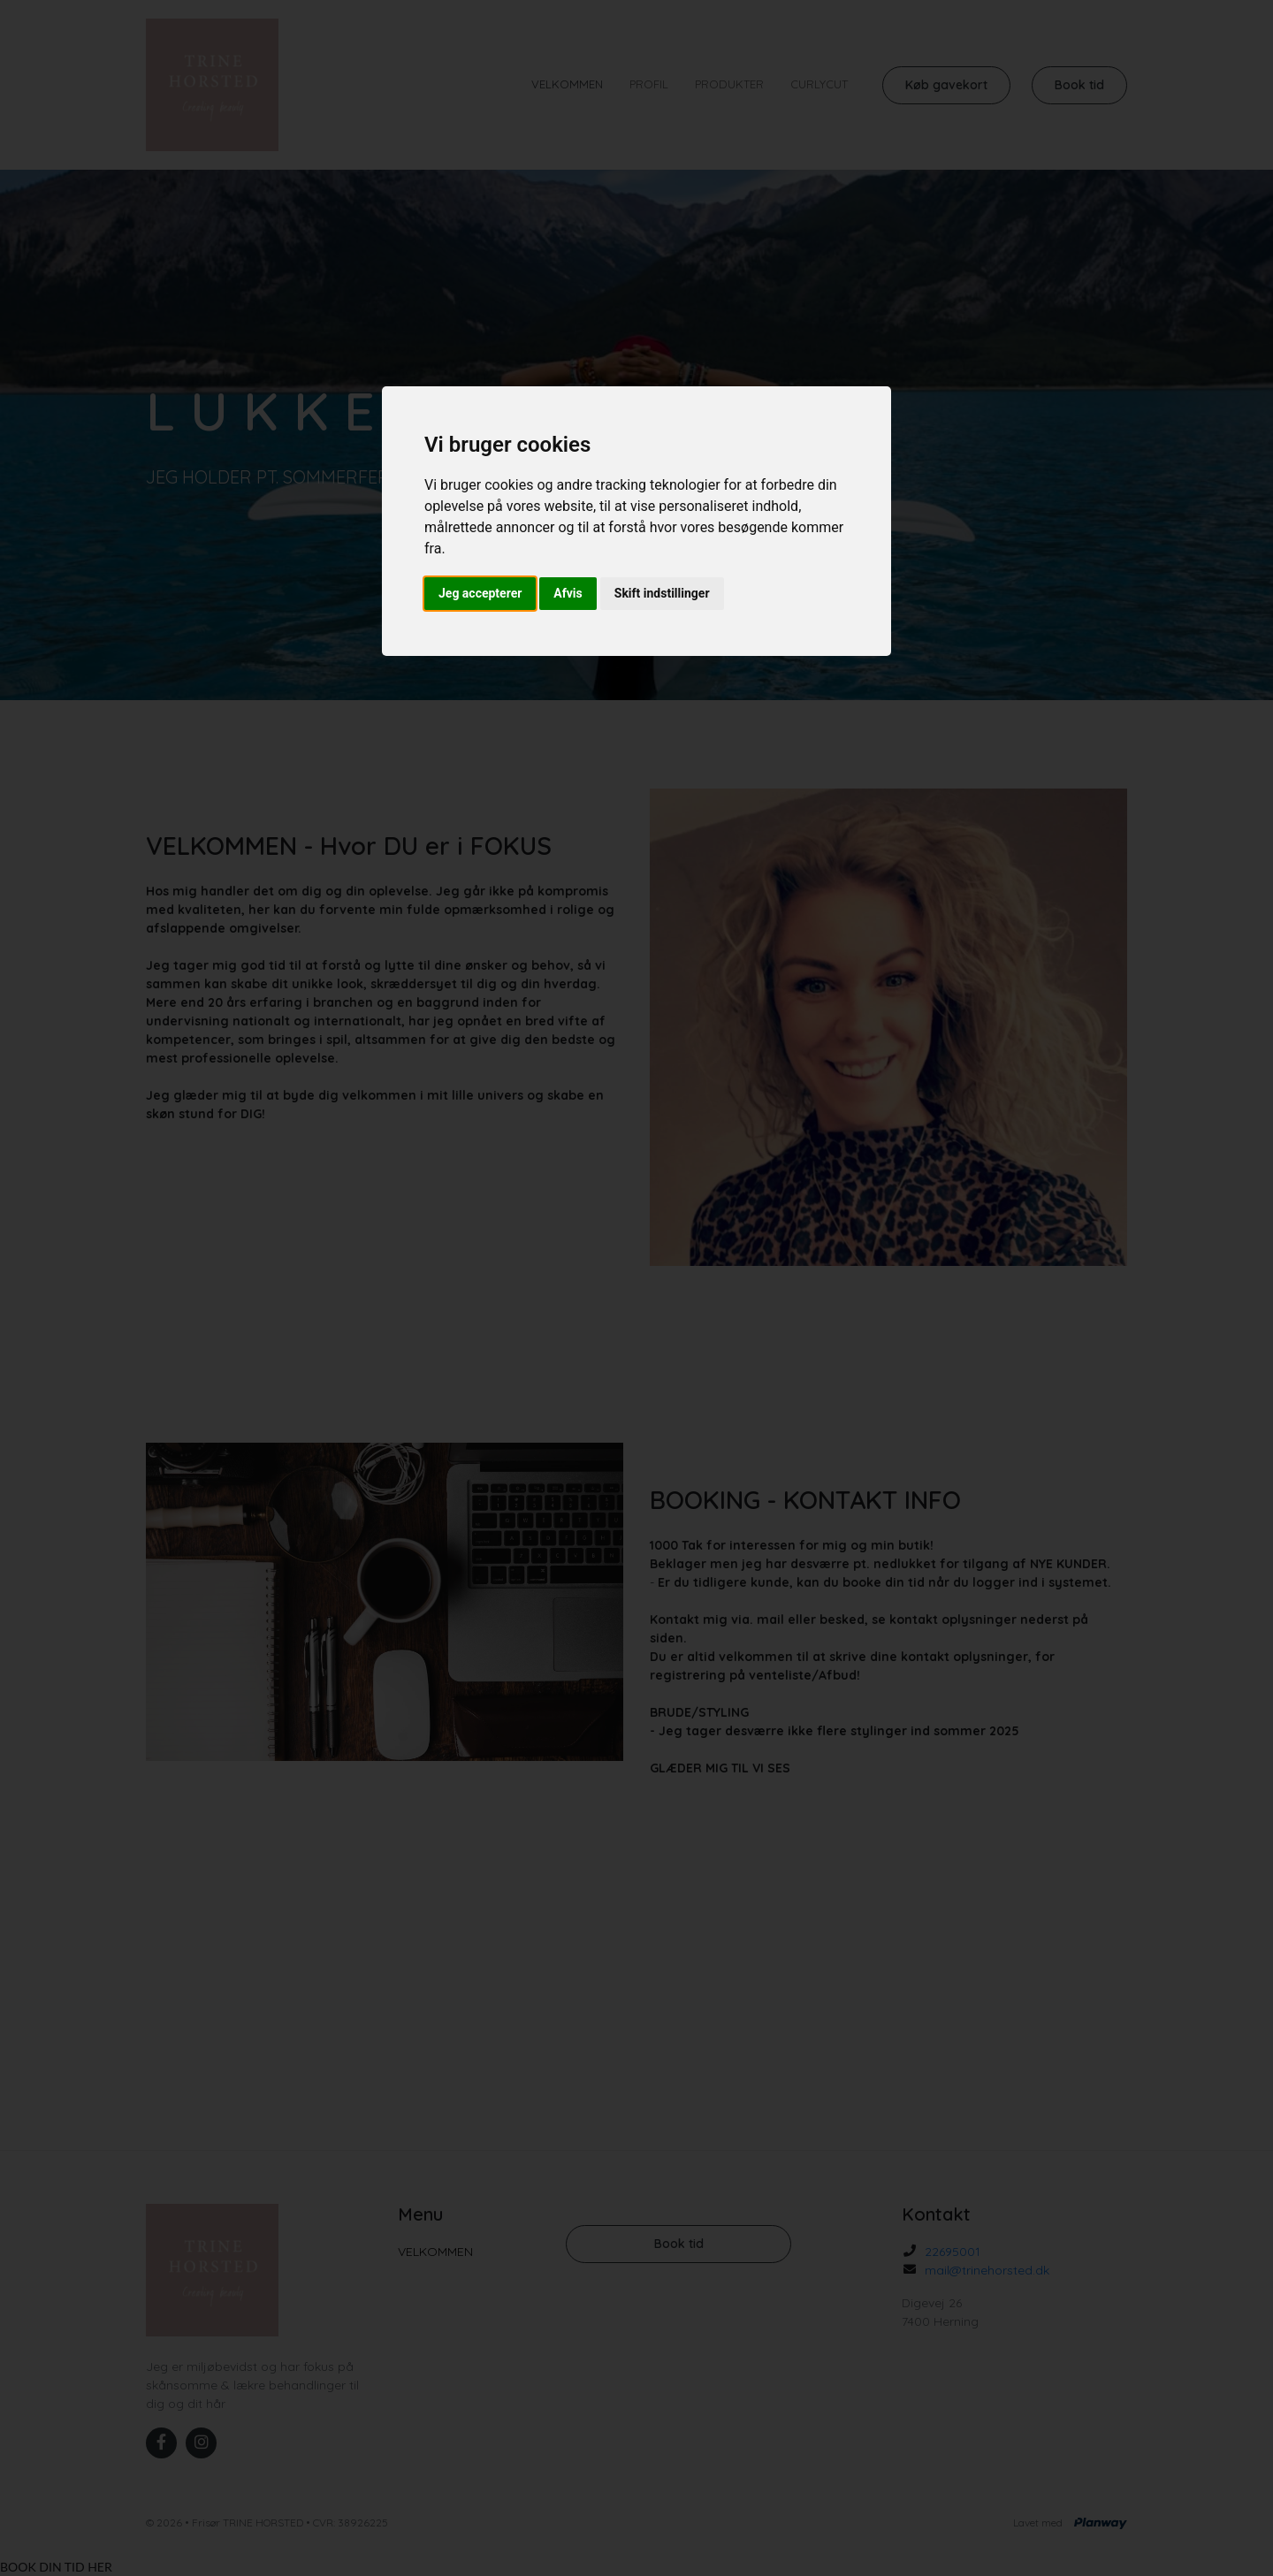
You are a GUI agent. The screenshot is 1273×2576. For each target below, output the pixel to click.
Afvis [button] (567, 593)
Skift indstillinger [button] (662, 593)
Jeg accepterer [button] (480, 593)
